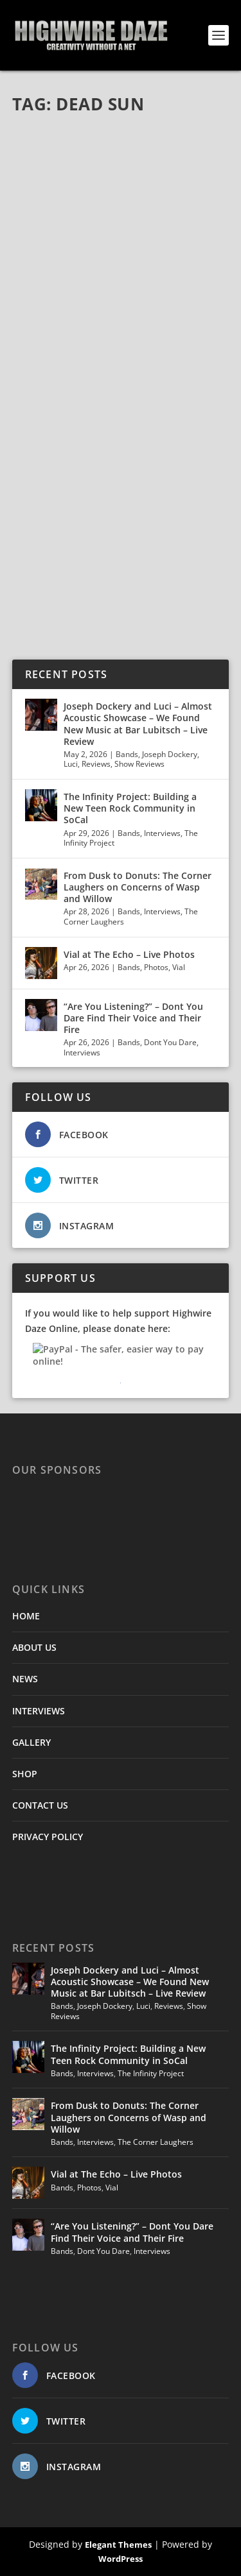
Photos (156, 967)
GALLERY (31, 1742)
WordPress (120, 2558)
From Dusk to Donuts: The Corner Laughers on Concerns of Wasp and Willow (137, 887)
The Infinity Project (151, 2073)
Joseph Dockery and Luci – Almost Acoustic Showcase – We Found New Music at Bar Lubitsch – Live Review (138, 723)
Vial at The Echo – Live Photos (129, 954)
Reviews (96, 763)
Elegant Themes (118, 2544)
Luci (71, 763)
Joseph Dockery (169, 754)
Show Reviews (139, 763)
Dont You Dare (170, 1042)
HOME (26, 1616)
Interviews (162, 833)
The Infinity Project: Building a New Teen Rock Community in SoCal (130, 808)
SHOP (24, 1774)
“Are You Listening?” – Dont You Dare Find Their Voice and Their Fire (133, 1018)
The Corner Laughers (155, 2142)
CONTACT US (40, 1805)
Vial (178, 967)
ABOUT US (34, 1647)
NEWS (25, 1679)
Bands (127, 754)
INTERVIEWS (38, 1711)
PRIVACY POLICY (47, 1836)
